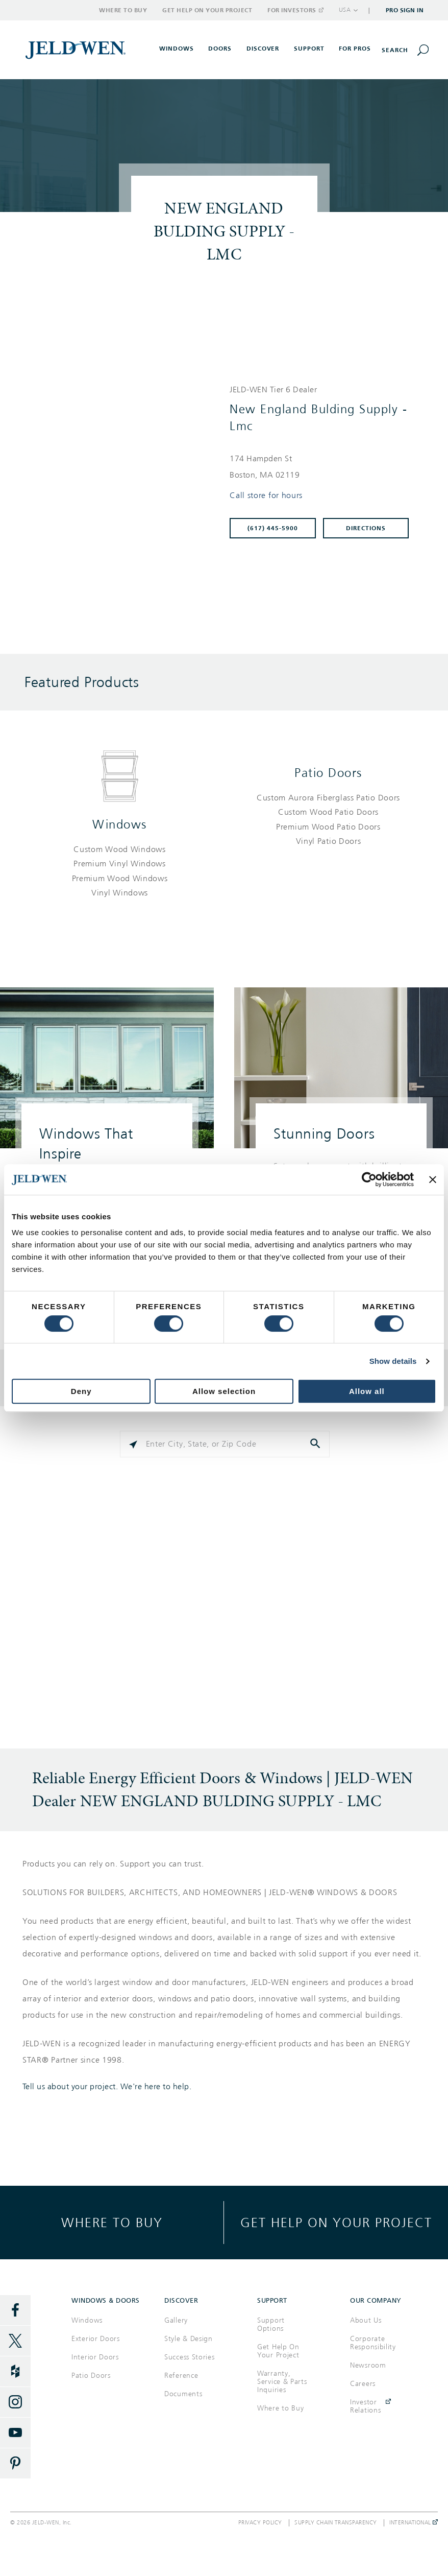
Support (309, 48)
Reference (181, 2375)
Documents (183, 2394)
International (413, 2522)
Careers (363, 2383)
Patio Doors (328, 773)
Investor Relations (365, 2406)
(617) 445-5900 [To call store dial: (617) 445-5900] (272, 528)
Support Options (271, 2324)
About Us (366, 2320)
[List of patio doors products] (328, 820)
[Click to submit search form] (316, 1444)
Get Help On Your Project (278, 2351)
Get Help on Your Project (207, 10)
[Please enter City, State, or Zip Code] (225, 1444)
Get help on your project (336, 2222)
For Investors (294, 10)
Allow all (367, 1391)
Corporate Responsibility (373, 2342)
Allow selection (224, 1391)
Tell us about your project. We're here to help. (107, 2087)
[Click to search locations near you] (133, 1444)
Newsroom (368, 2365)
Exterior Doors (95, 2338)
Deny (81, 1391)
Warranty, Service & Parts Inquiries (282, 2381)
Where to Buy (123, 10)
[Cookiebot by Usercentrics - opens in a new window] (369, 1179)
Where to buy (112, 2222)
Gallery (176, 2320)
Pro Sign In (405, 10)
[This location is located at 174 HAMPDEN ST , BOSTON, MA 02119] (324, 467)
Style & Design (188, 2338)
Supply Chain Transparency (335, 2522)
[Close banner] (432, 1179)
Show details (393, 1361)
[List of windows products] (120, 871)
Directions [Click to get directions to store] (366, 528)
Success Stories (189, 2357)
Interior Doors (95, 2357)
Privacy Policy (260, 2522)
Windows (119, 824)
